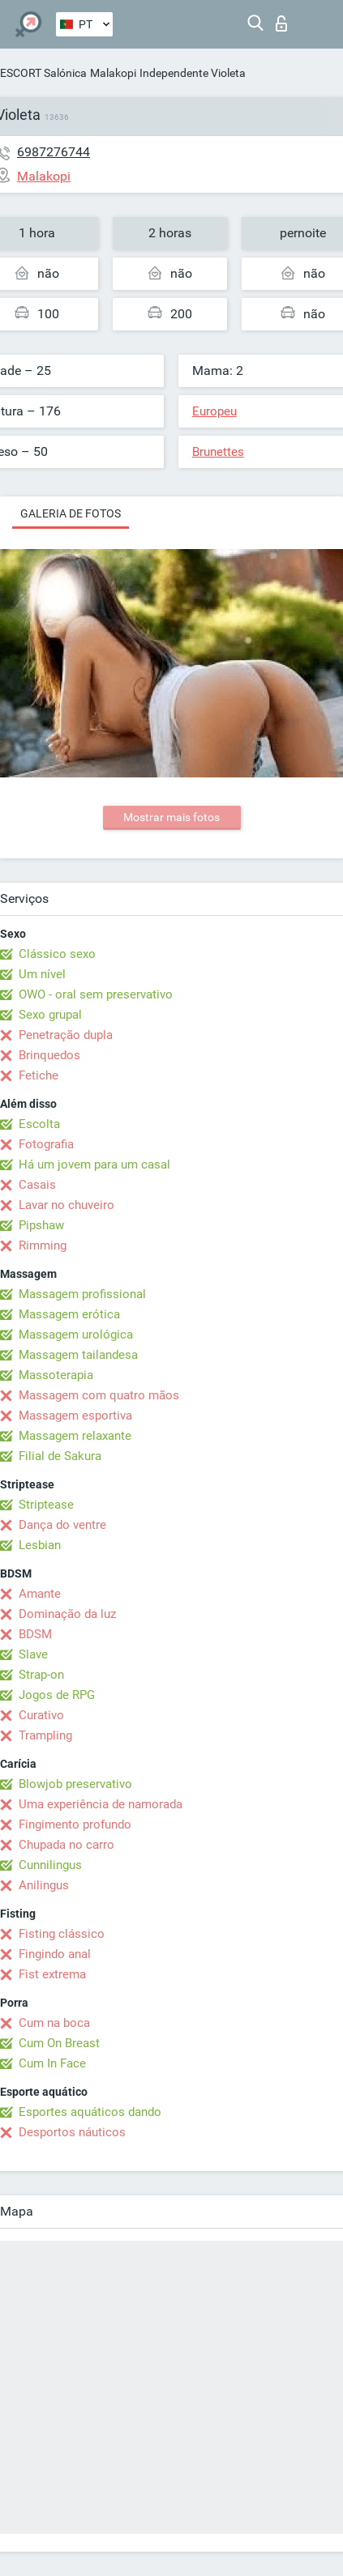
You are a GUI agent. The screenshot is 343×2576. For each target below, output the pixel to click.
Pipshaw (41, 1225)
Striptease (46, 1504)
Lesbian (40, 1545)
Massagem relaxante (75, 1436)
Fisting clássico (62, 1934)
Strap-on (41, 1674)
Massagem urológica (76, 1334)
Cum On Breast (59, 2043)
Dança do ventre (62, 1525)
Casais (37, 1184)
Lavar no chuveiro (66, 1205)
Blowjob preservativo (75, 1784)
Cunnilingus (50, 1865)
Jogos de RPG (57, 1695)
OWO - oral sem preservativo (96, 994)
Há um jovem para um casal (94, 1164)
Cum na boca (54, 2023)
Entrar (281, 23)
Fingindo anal (55, 1954)
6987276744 (53, 152)
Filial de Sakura (60, 1456)
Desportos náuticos (72, 2132)
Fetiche (38, 1075)
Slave (33, 1654)
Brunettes (218, 452)
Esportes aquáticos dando (90, 2112)
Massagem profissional (82, 1294)
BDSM (35, 1634)
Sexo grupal (50, 1014)
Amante (40, 1593)
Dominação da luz (67, 1614)
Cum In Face (52, 2063)
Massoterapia (56, 1375)
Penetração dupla (66, 1035)
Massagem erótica (69, 1314)
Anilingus (44, 1885)
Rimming (42, 1245)
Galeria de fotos (70, 513)
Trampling (45, 1735)
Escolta (39, 1124)
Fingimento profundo (75, 1824)
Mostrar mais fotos (171, 817)
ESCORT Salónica (43, 72)
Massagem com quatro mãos (99, 1395)
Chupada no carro (66, 1844)
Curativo (41, 1715)
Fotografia (46, 1144)
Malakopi (113, 72)
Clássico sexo (57, 954)
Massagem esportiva (75, 1415)
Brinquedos (49, 1055)
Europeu (214, 411)
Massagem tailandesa (78, 1355)
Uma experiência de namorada (100, 1804)
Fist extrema (52, 1974)
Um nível (42, 974)
